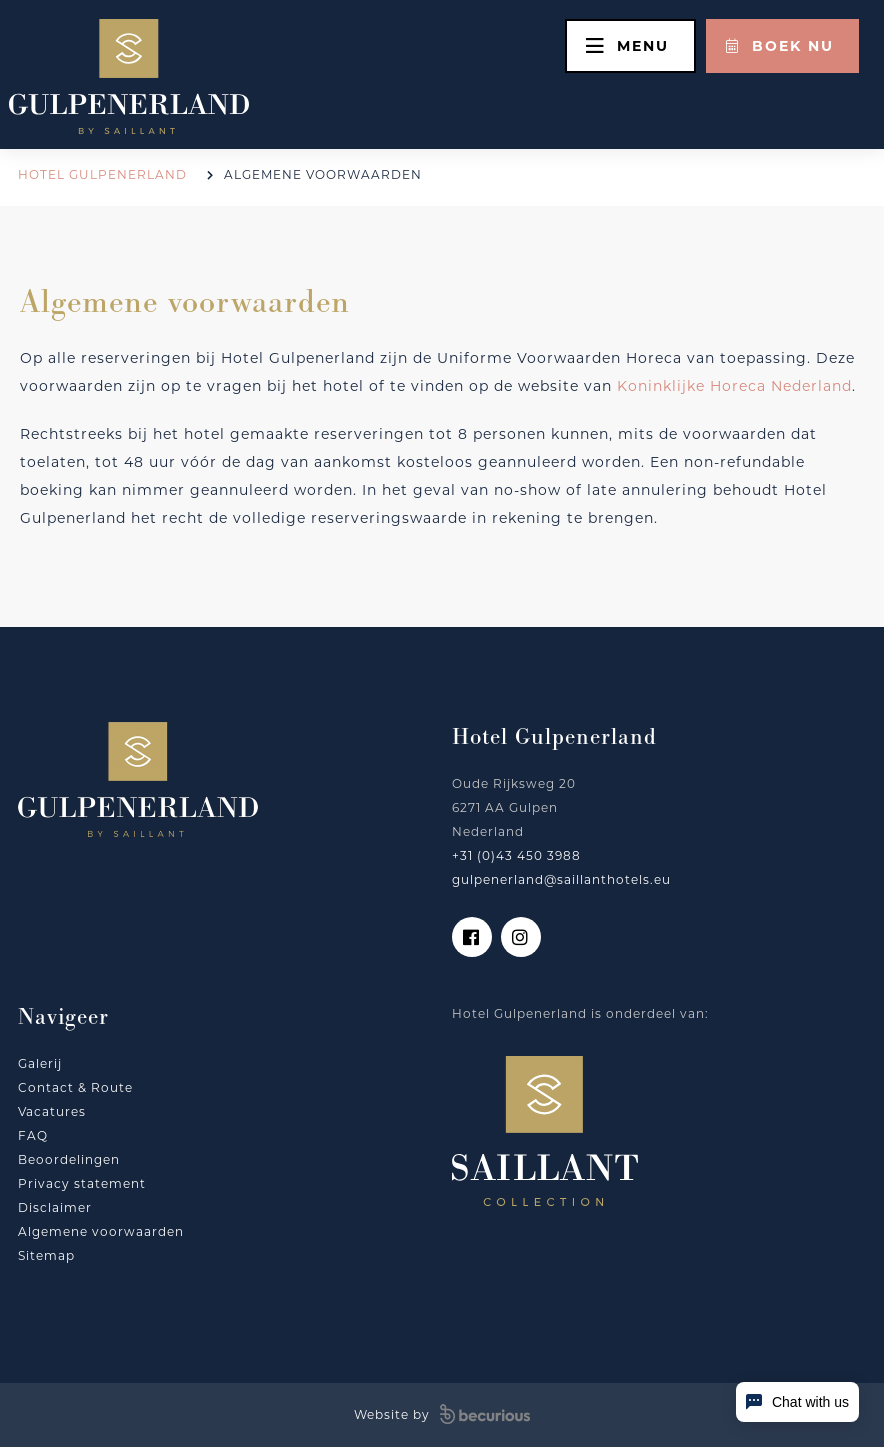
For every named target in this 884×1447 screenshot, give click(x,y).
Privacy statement (82, 1183)
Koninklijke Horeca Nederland (734, 386)
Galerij (40, 1063)
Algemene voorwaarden (101, 1231)
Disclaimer (55, 1207)
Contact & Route (75, 1087)
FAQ (33, 1135)
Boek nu (780, 46)
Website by (442, 1414)
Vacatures (52, 1111)
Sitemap (46, 1255)
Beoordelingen (69, 1159)
